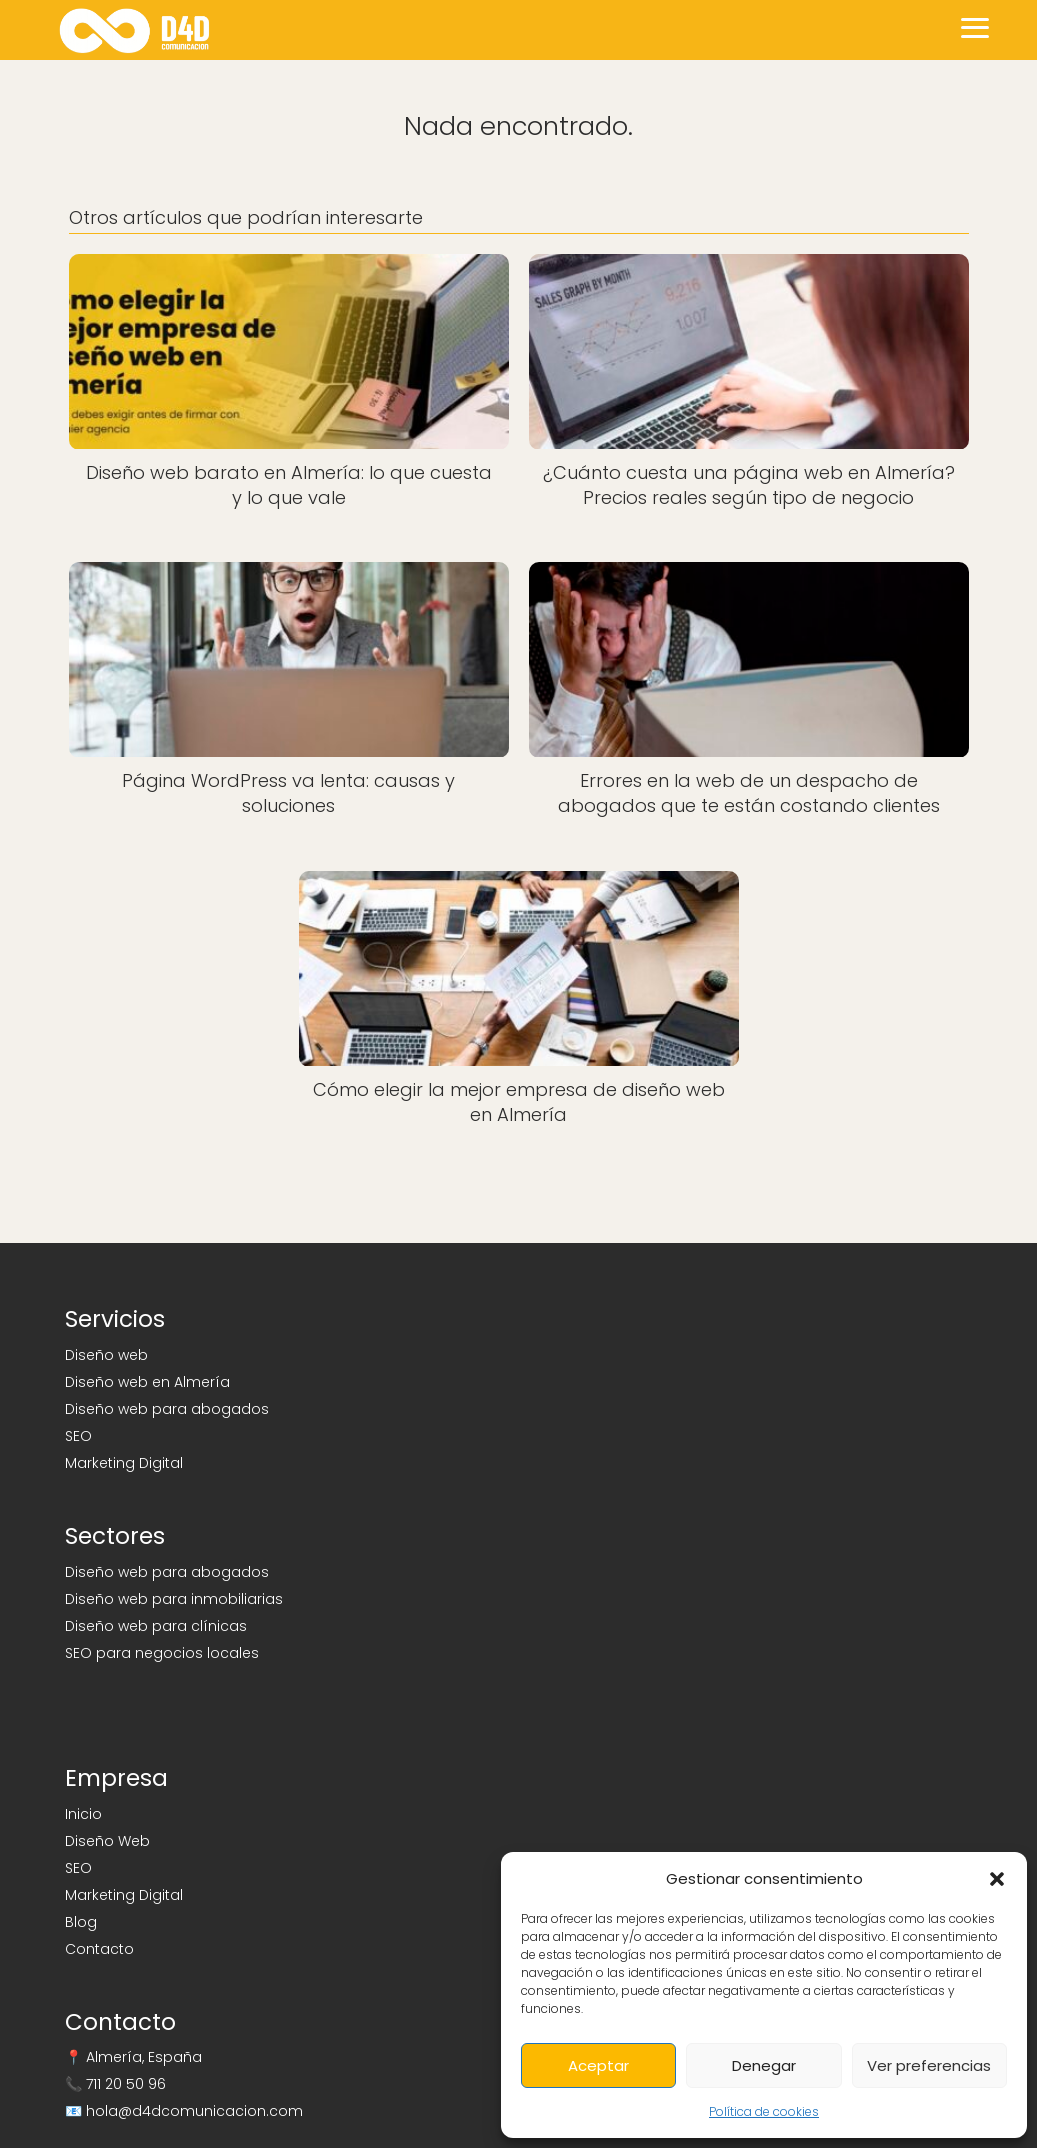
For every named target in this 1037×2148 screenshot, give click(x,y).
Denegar (764, 2065)
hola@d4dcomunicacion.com (194, 2111)
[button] (997, 1879)
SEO (78, 1436)
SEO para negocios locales (162, 1653)
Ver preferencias (929, 2065)
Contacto (99, 1949)
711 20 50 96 (126, 2084)
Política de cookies (764, 2111)
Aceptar (598, 2065)
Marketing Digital (124, 1463)
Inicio (83, 1814)
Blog (81, 1922)
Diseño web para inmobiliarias (174, 1599)
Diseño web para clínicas (156, 1626)
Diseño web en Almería (147, 1382)
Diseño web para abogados (167, 1409)
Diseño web (106, 1355)
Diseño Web (107, 1841)
